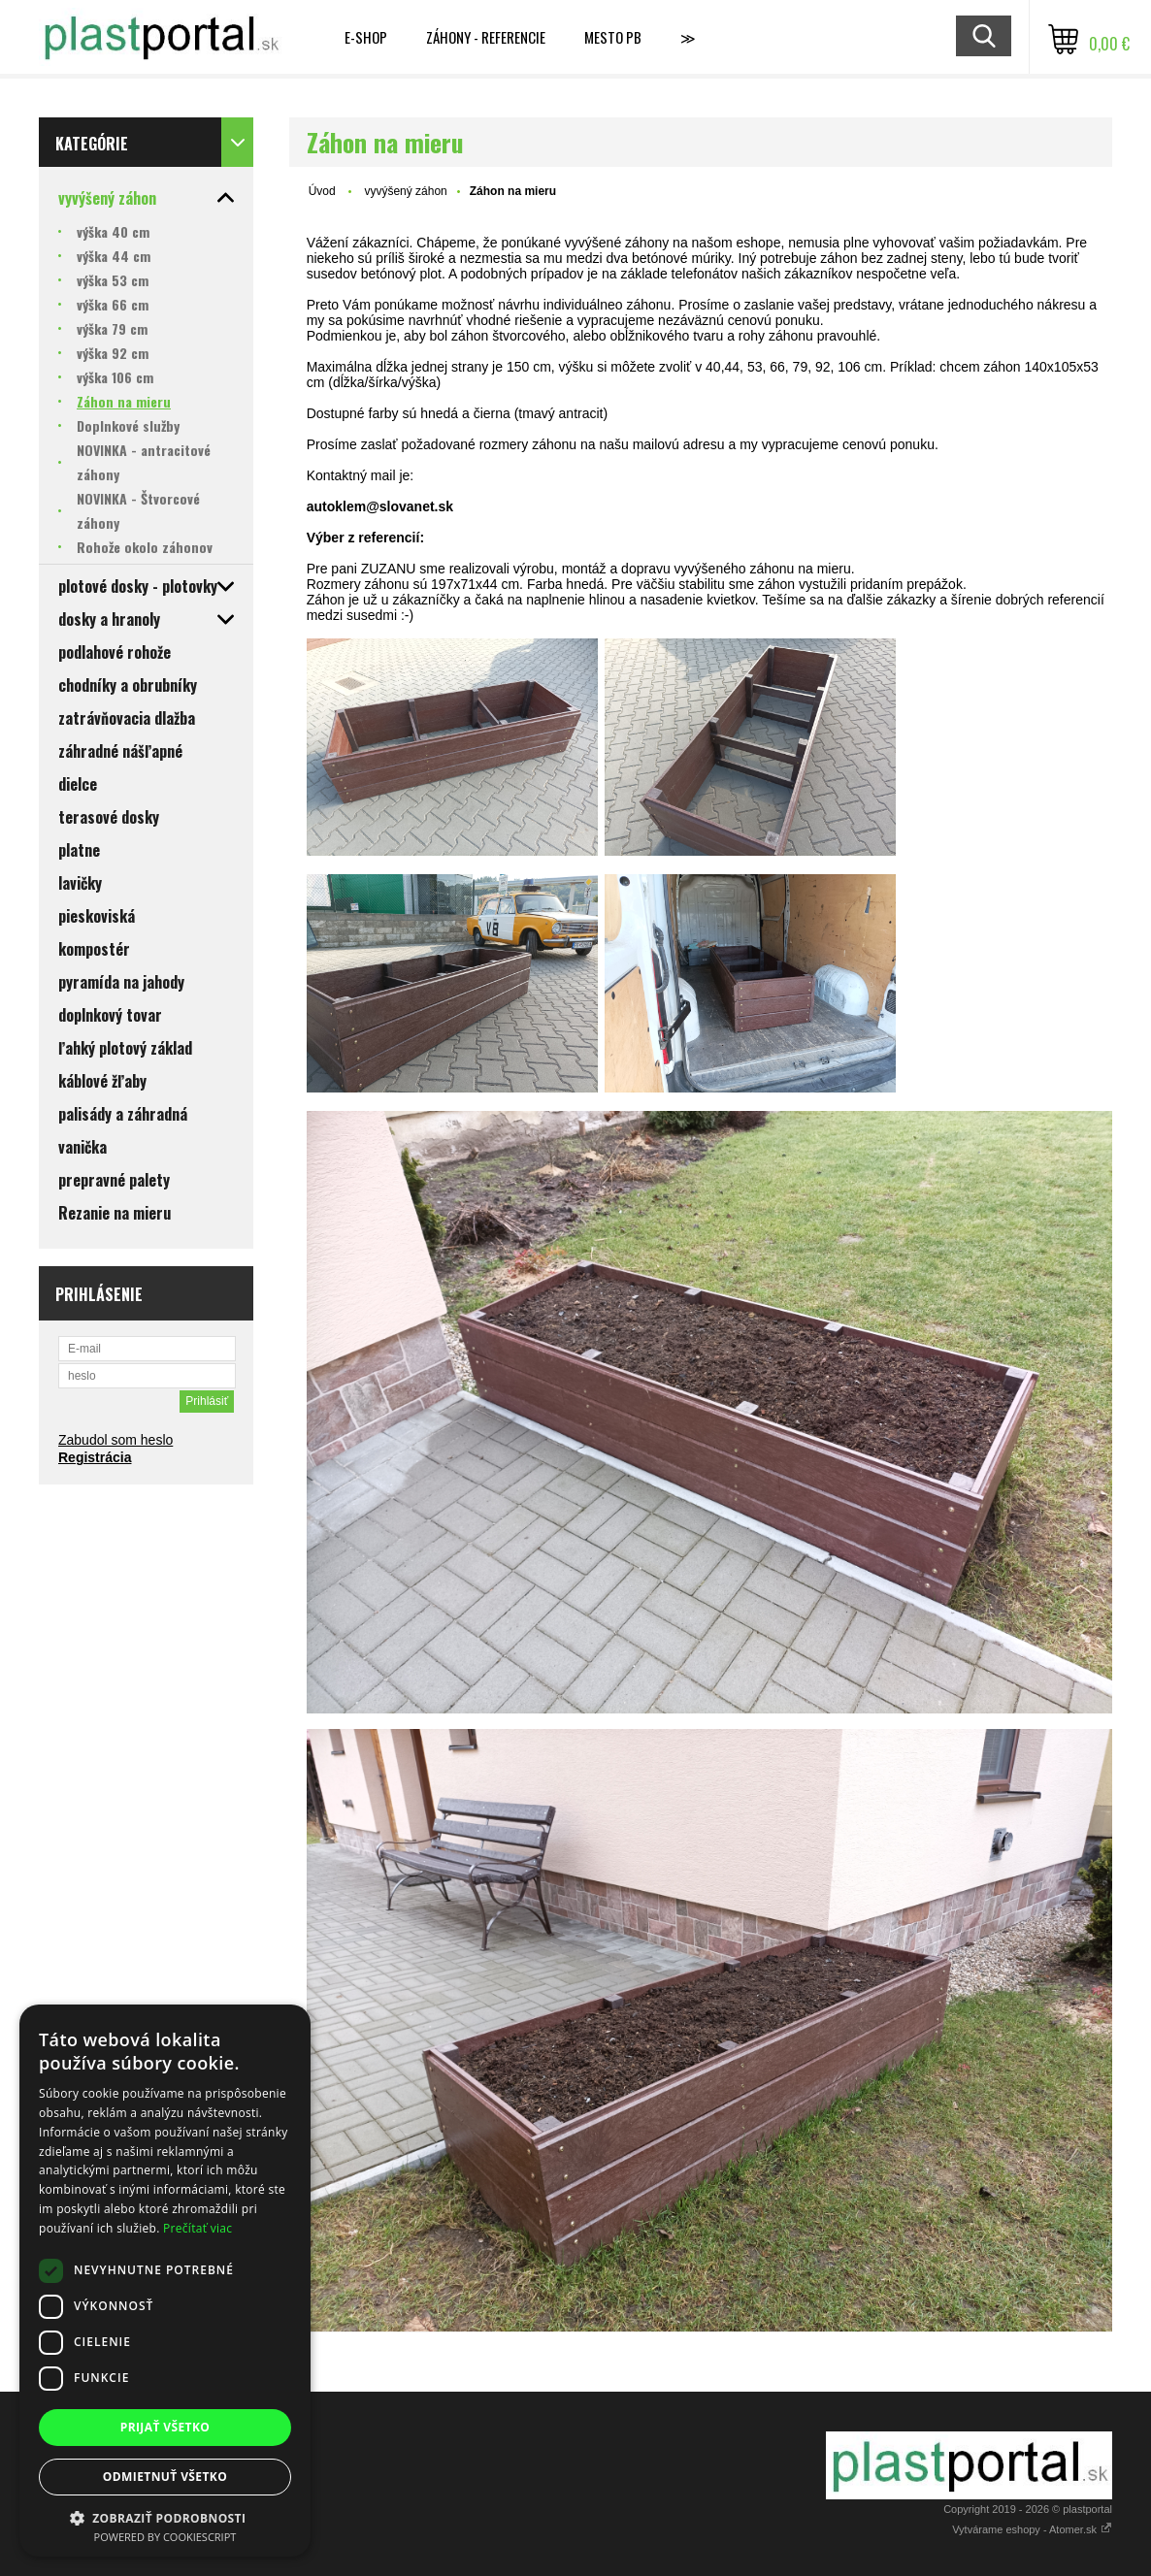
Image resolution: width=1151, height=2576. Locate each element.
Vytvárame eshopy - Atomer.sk (1032, 2529)
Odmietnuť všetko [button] (165, 2476)
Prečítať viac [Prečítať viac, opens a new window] (197, 2228)
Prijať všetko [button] (165, 2427)
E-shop (366, 37)
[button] (165, 2517)
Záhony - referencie (485, 37)
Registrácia (94, 1457)
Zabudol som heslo (115, 1440)
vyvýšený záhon (405, 191)
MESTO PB (612, 37)
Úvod (322, 191)
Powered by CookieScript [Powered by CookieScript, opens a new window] (165, 2536)
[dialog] (165, 2281)
